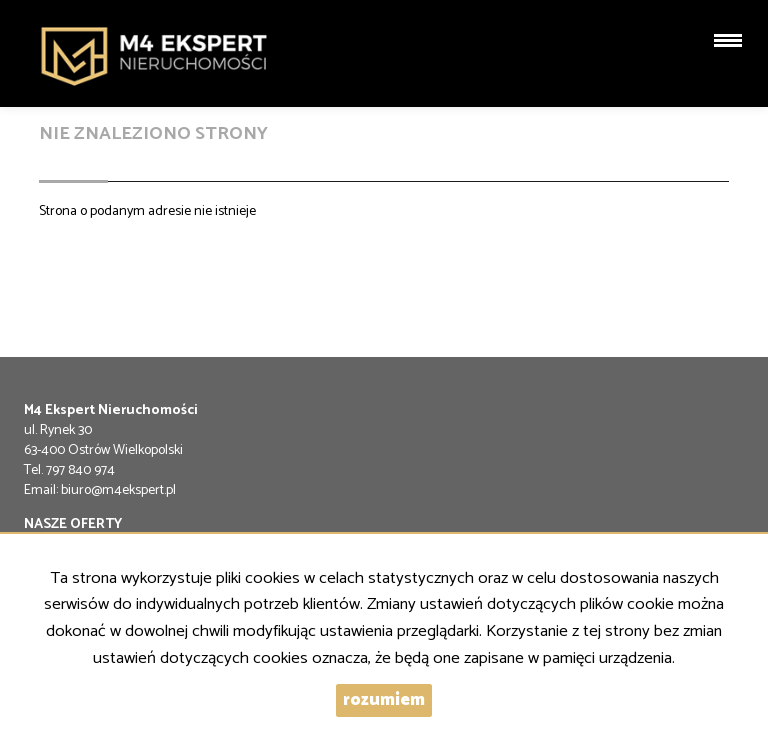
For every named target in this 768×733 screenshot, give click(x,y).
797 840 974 (80, 470)
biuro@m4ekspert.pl (118, 490)
